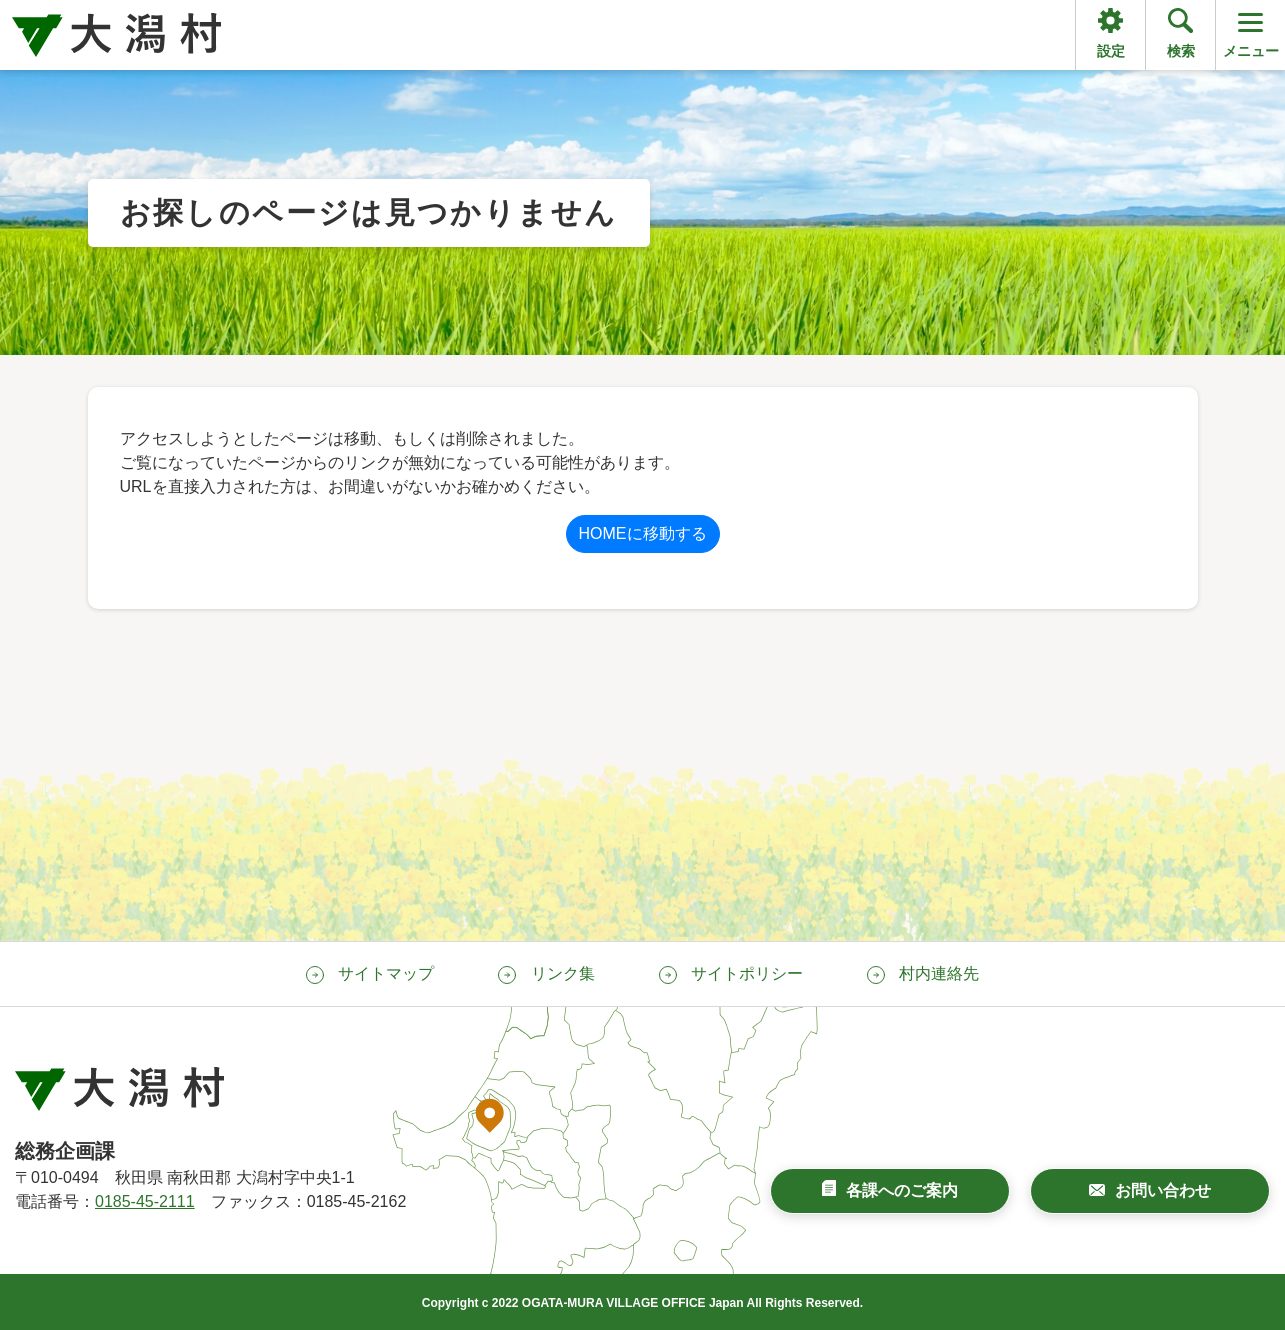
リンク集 (563, 973)
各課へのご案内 (902, 1190)
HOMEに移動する (643, 533)
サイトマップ (386, 973)
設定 (1111, 51)
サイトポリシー (747, 973)
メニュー (1251, 33)
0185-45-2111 (145, 1201)
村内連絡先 (939, 973)
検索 (1181, 51)
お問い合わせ (1163, 1190)
